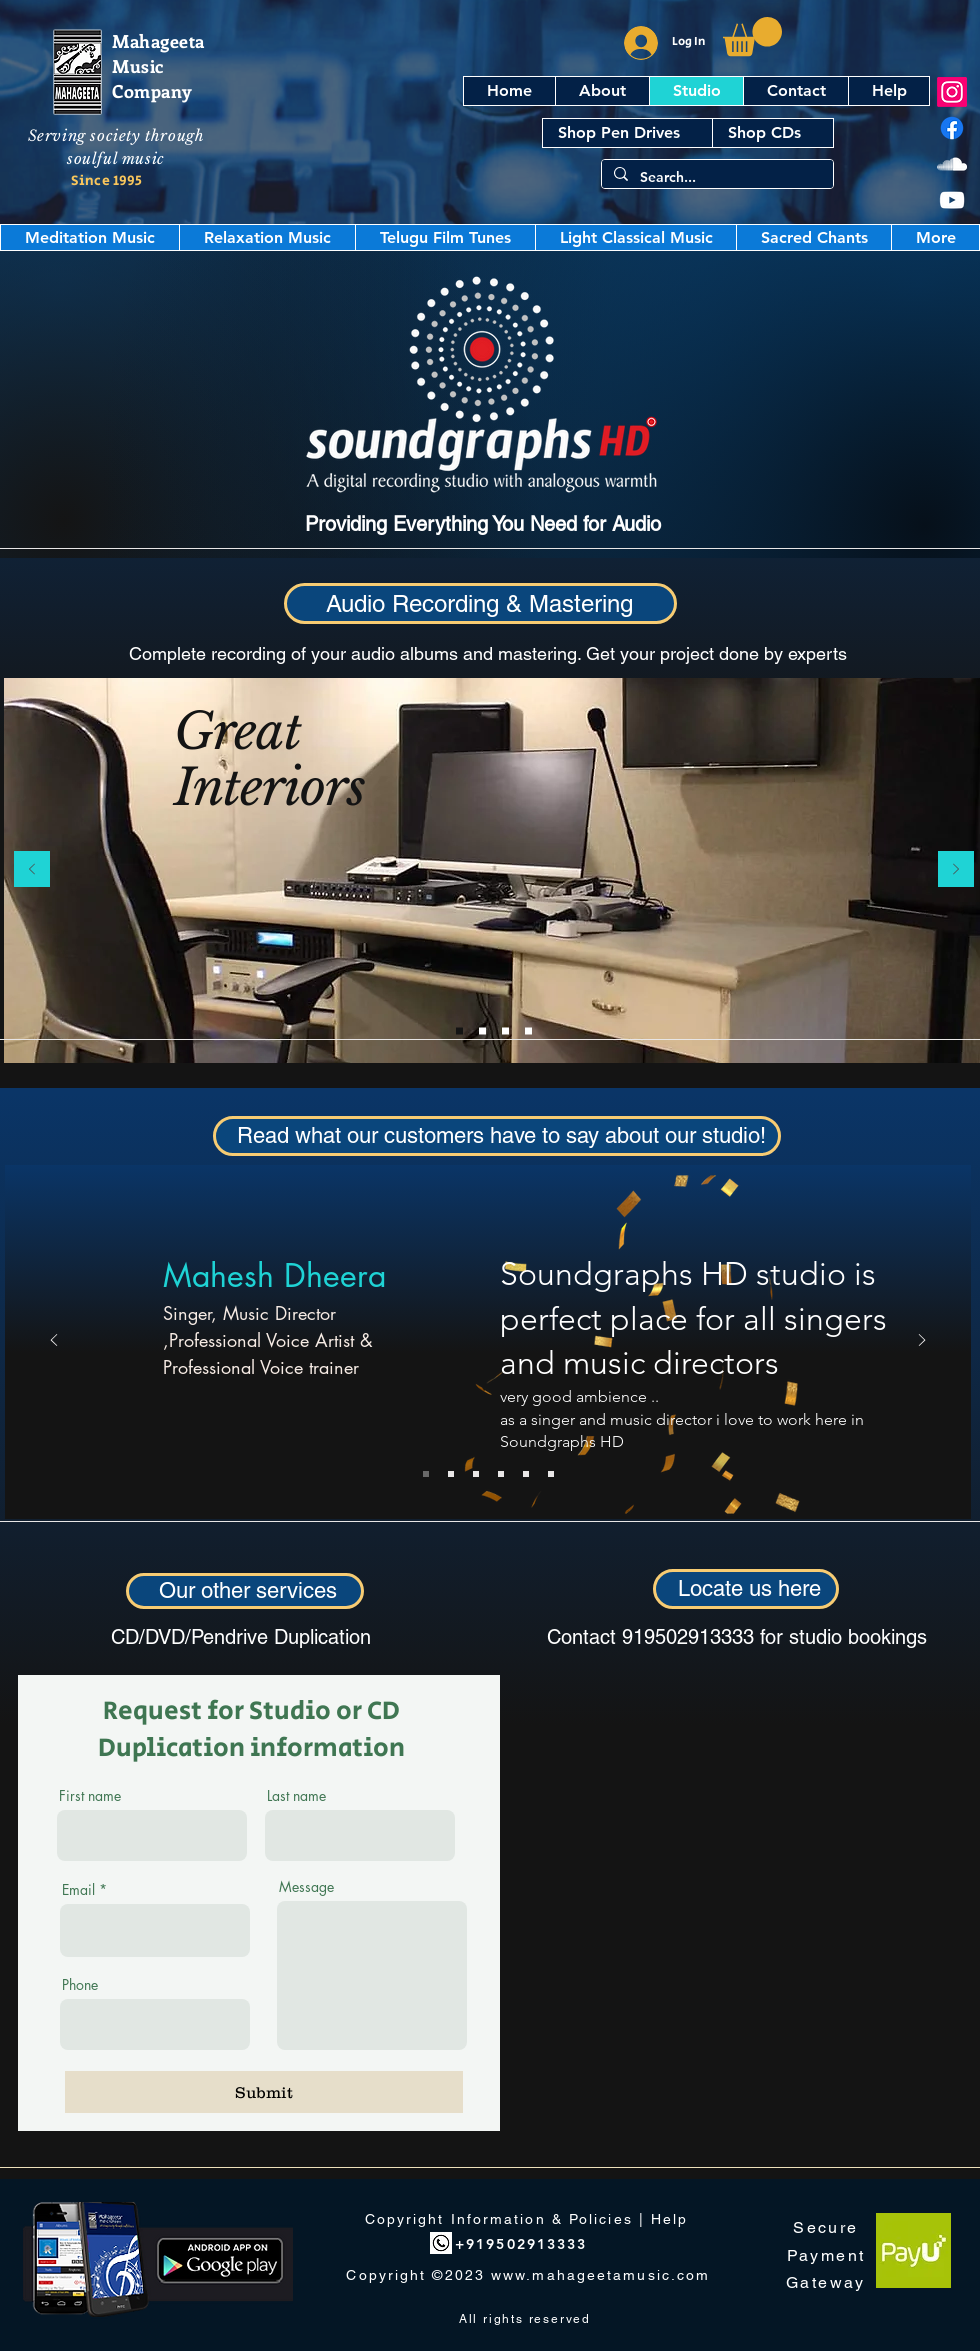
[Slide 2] (505, 1030)
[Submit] (264, 2092)
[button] (752, 36)
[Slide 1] (459, 1030)
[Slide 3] (528, 1030)
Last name (296, 1796)
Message (306, 1887)
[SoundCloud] (952, 164)
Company (152, 91)
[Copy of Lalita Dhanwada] (551, 1474)
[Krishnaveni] (526, 1474)
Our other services (248, 1590)
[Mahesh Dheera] (426, 1474)
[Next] (956, 870)
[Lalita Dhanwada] (476, 1474)
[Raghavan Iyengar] (451, 1474)
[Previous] (32, 870)
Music (138, 66)
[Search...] (715, 178)
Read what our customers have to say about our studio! (501, 1135)
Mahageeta (158, 41)
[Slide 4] (482, 1030)
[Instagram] (952, 92)
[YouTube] (952, 200)
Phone (80, 1985)
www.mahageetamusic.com (600, 2275)
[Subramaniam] (501, 1474)
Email (78, 1890)
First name (90, 1796)
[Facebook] (952, 128)
